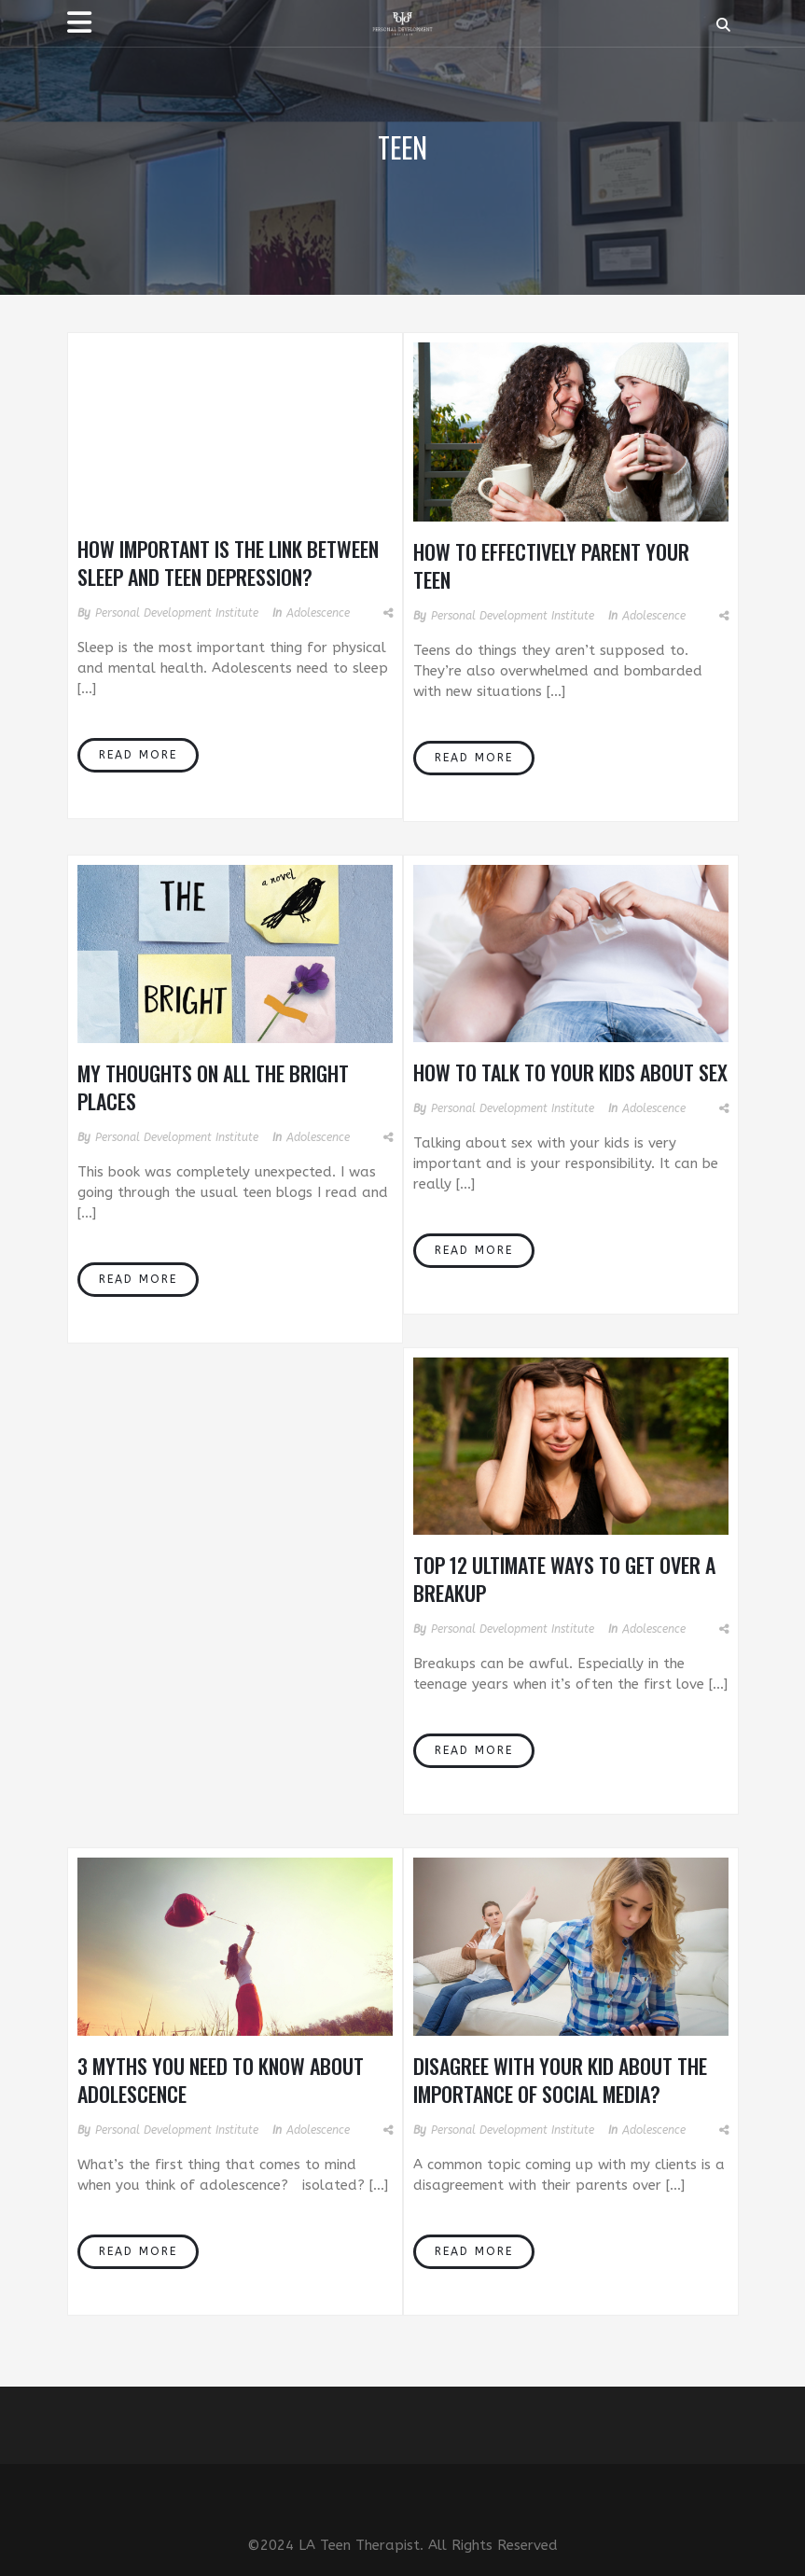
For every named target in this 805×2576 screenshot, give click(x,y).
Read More (138, 754)
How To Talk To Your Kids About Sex (570, 1072)
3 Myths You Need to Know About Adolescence (220, 2080)
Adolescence (318, 613)
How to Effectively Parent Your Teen (551, 565)
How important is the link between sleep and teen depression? (228, 563)
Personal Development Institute (176, 613)
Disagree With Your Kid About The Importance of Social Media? (560, 2080)
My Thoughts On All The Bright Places (213, 1087)
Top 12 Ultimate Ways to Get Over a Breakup (564, 1579)
